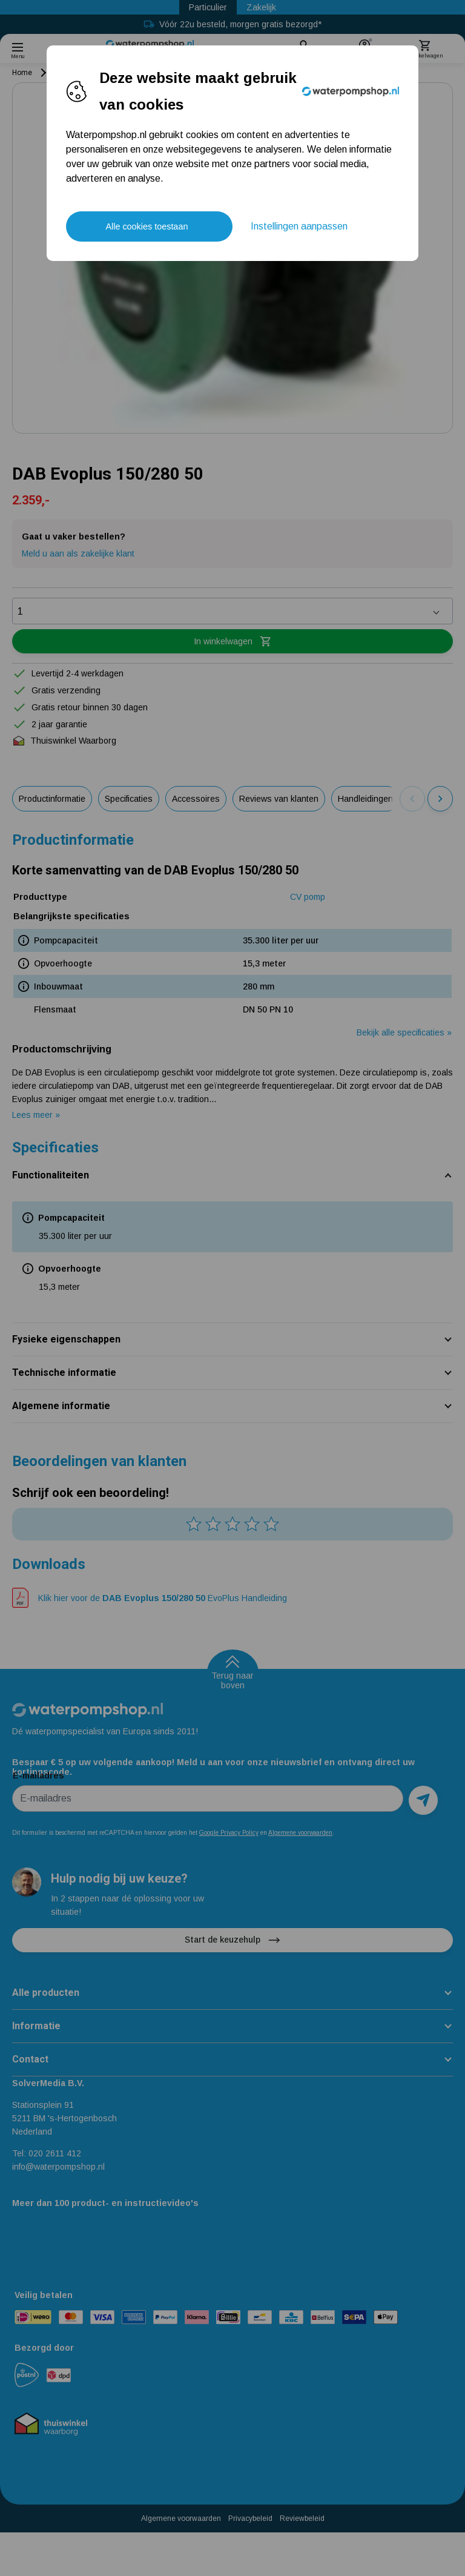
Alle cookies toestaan (146, 226)
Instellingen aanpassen (299, 226)
